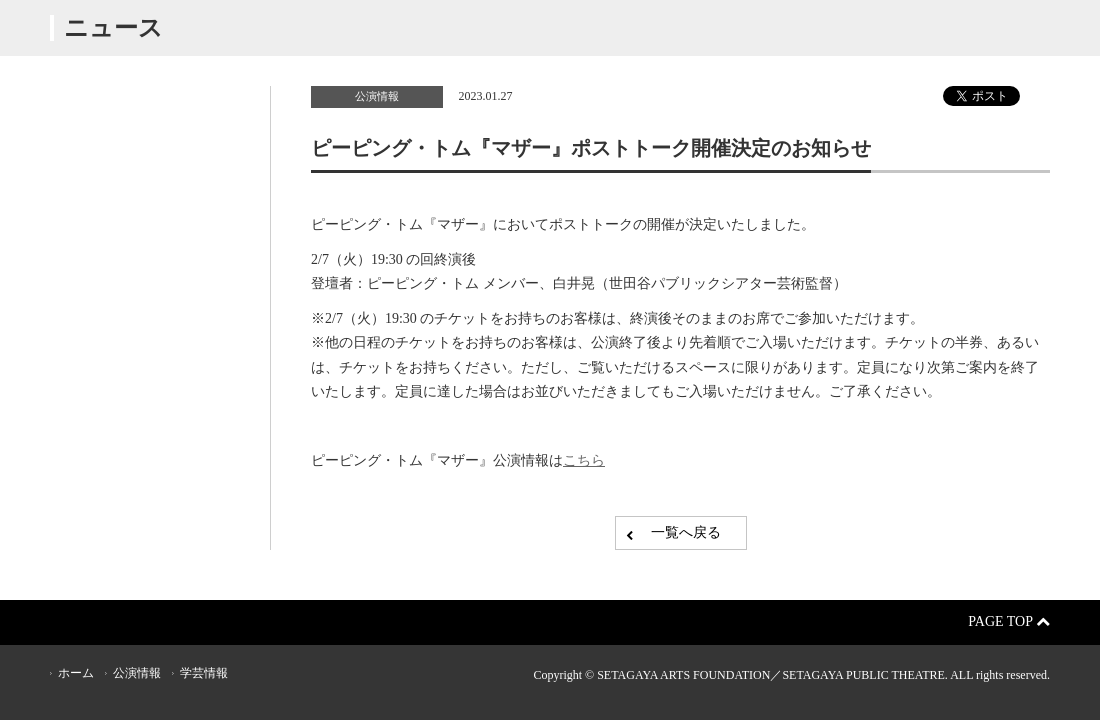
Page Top (1009, 621)
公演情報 (377, 96)
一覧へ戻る (686, 532)
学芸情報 (204, 673)
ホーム (76, 673)
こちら (584, 460)
